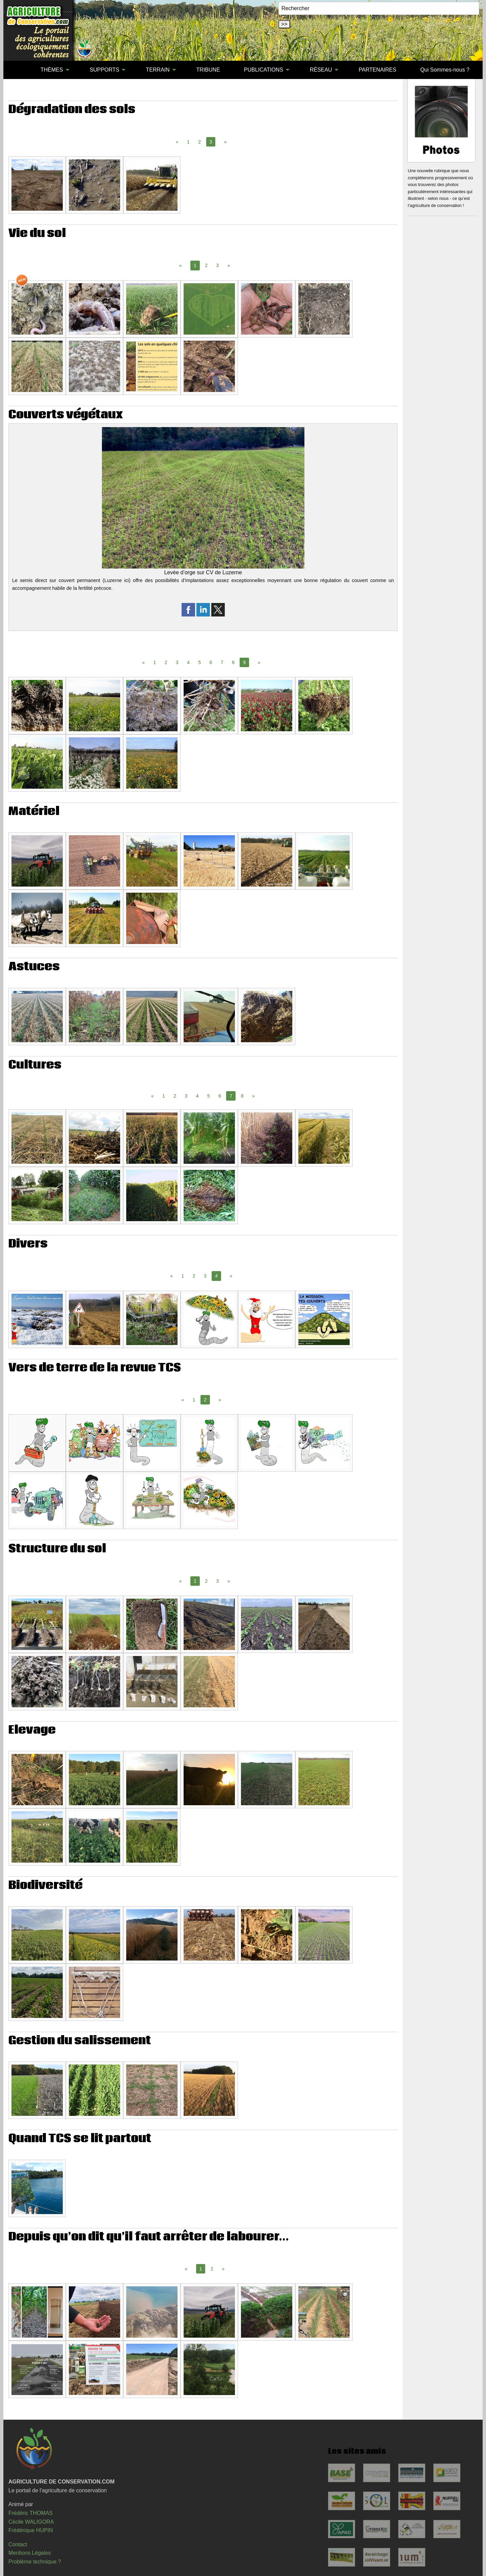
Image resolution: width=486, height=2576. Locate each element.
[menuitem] (16, 69)
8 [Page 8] (233, 662)
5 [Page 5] (199, 662)
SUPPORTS (104, 70)
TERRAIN (157, 70)
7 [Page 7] (222, 662)
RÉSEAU (321, 70)
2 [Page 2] (199, 141)
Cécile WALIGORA (31, 2522)
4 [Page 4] (188, 662)
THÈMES (51, 70)
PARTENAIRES (377, 70)
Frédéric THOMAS (30, 2513)
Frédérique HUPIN (30, 2530)
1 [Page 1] (188, 141)
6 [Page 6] (211, 662)
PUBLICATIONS (263, 70)
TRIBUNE (208, 70)
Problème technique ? (34, 2562)
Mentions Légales (29, 2553)
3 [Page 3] (217, 265)
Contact (17, 2544)
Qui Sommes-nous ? (444, 70)
